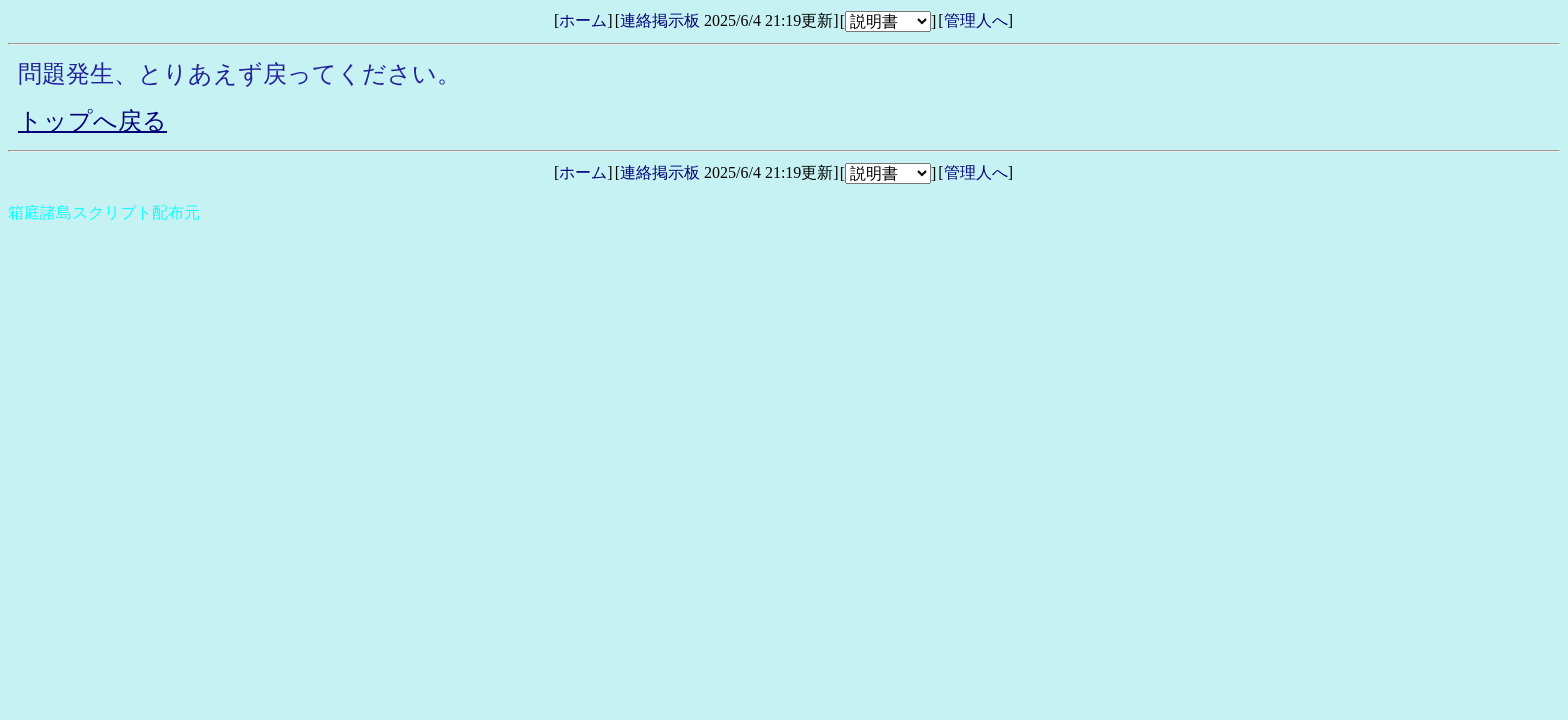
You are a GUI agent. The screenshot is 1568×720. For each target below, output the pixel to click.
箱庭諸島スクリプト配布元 (104, 212)
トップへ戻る (92, 121)
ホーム (583, 20)
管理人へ (976, 20)
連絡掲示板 (660, 20)
